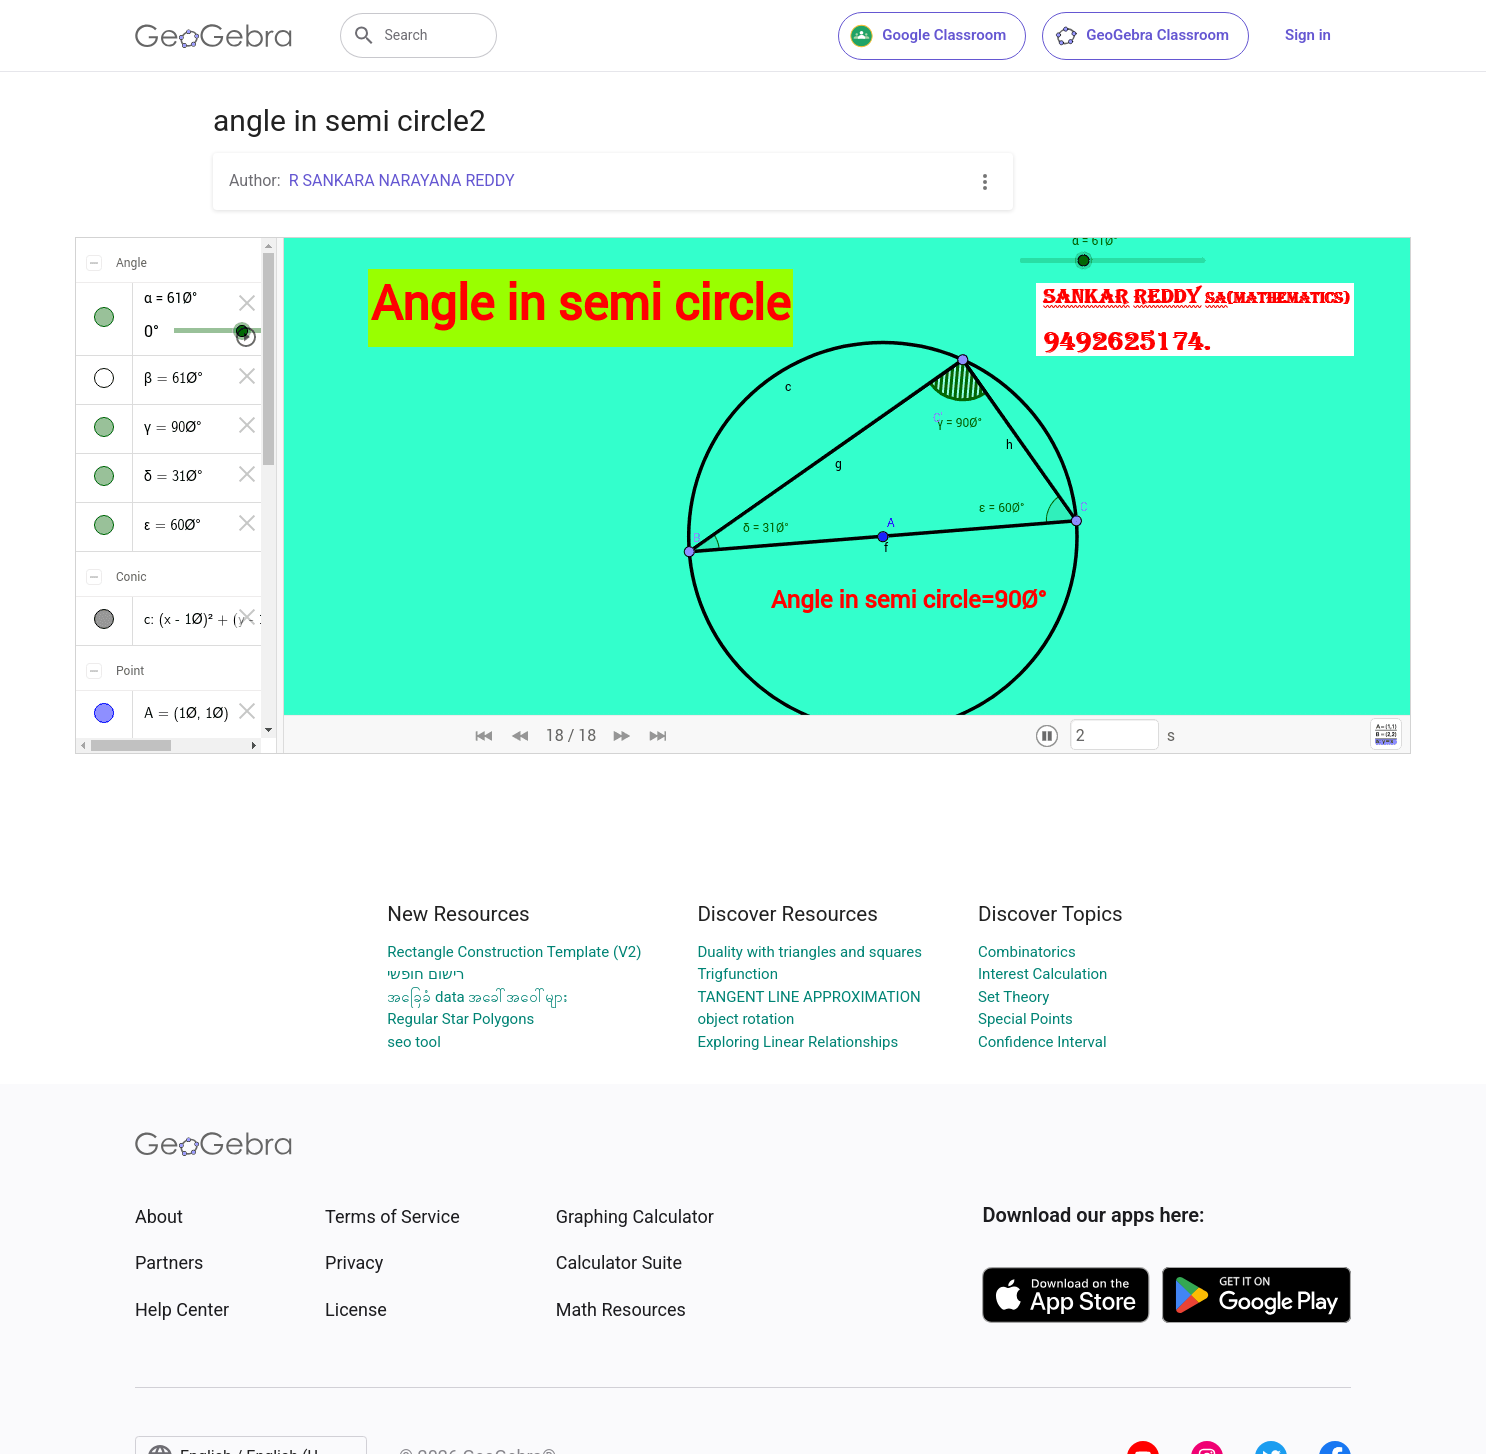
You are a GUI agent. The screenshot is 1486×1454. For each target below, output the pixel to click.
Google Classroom (928, 36)
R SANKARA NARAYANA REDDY (402, 180)
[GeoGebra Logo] (213, 36)
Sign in (1308, 35)
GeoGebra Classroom (1141, 36)
